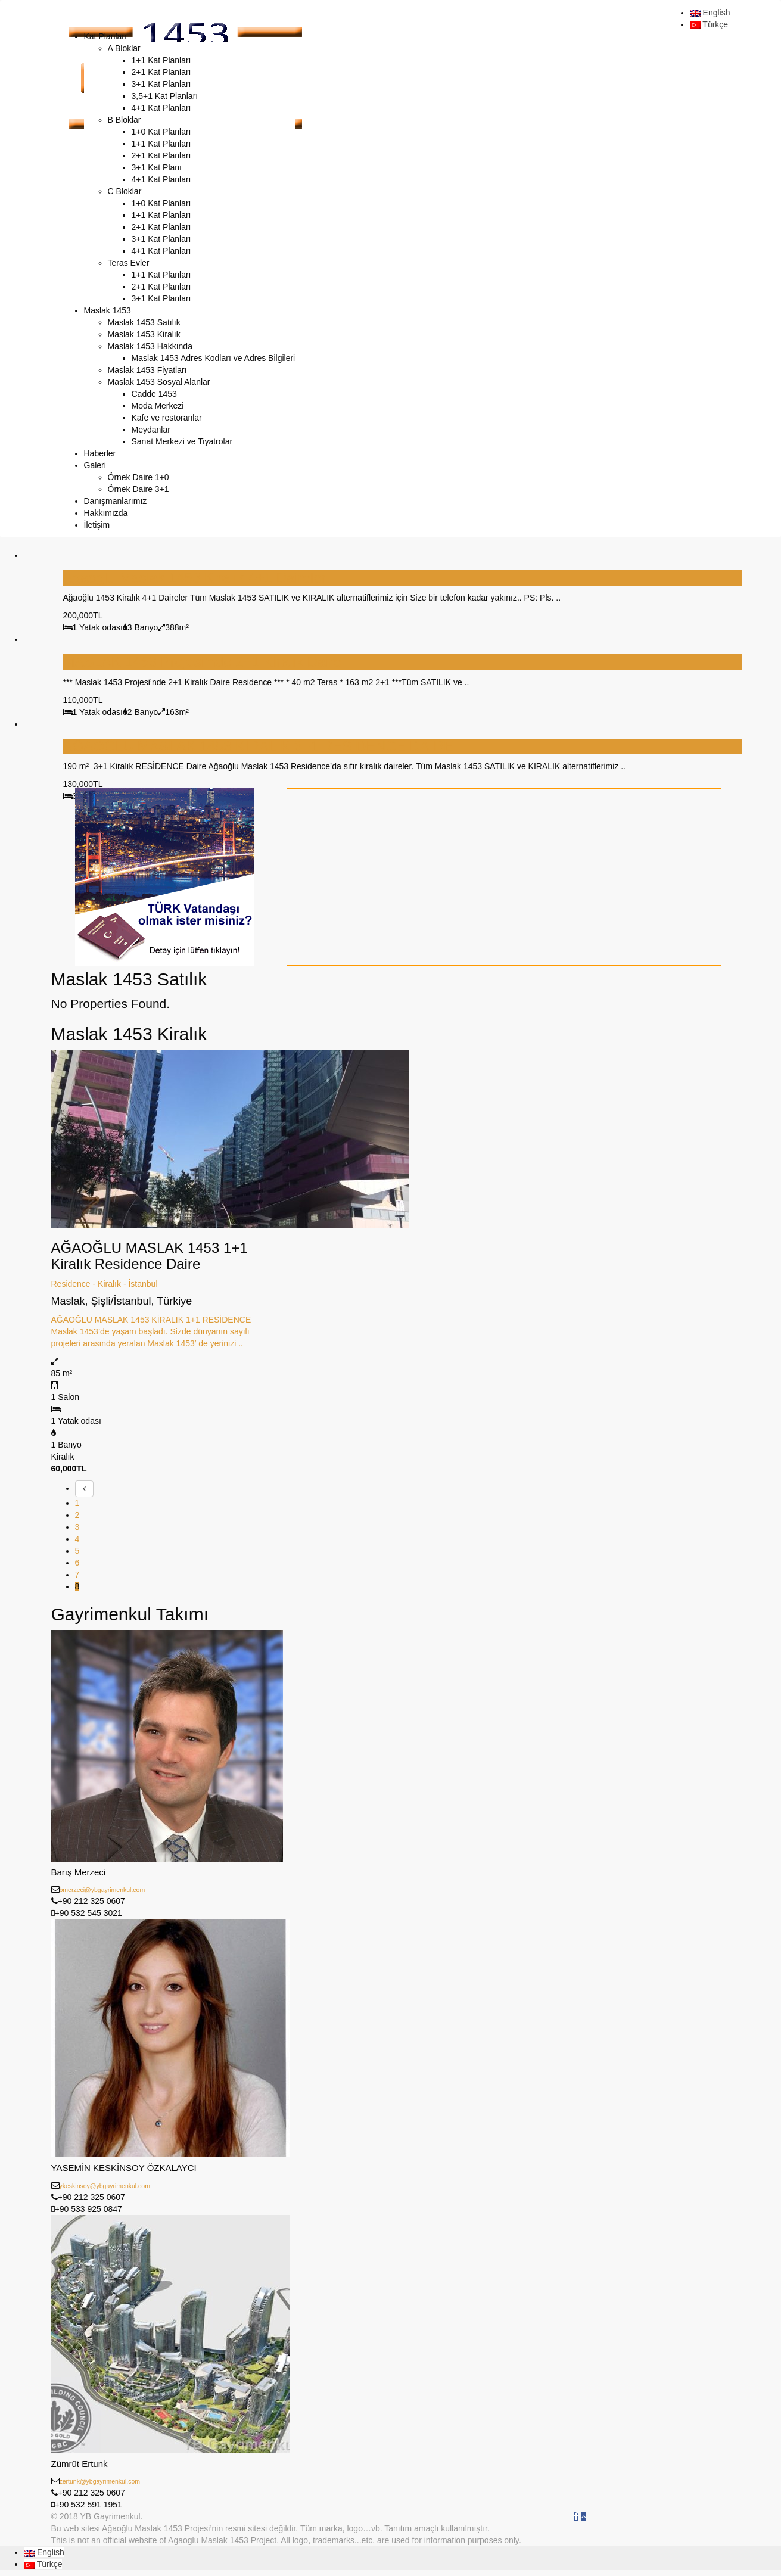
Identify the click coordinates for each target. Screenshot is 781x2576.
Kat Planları (105, 36)
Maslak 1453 (107, 310)
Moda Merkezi (158, 405)
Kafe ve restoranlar (167, 417)
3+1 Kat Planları (161, 84)
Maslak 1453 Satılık (144, 322)
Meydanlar (151, 429)
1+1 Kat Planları (161, 60)
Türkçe (709, 24)
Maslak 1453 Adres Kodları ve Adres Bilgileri (213, 358)
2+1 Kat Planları (161, 72)
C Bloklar (125, 191)
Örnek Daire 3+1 (138, 489)
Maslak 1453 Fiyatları (147, 370)
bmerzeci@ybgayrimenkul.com (102, 1889)
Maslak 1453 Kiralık (144, 334)
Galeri (95, 465)
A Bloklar (124, 48)
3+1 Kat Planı (157, 167)
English (710, 12)
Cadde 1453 (154, 394)
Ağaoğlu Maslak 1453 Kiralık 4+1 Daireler (194, 578)
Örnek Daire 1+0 (138, 477)
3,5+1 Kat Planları (165, 96)
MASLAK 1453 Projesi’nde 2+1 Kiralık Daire (202, 662)
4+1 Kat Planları (161, 108)
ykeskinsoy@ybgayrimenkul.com (105, 2185)
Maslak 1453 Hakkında (150, 346)
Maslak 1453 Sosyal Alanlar (159, 382)
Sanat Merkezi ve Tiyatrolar (182, 441)
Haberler (100, 453)
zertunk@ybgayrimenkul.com (100, 2481)
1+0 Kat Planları (161, 131)
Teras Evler (129, 262)
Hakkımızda (106, 513)
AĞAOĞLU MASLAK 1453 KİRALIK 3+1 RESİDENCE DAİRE (258, 746)
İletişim (97, 525)
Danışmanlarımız (115, 501)
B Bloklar (124, 120)
